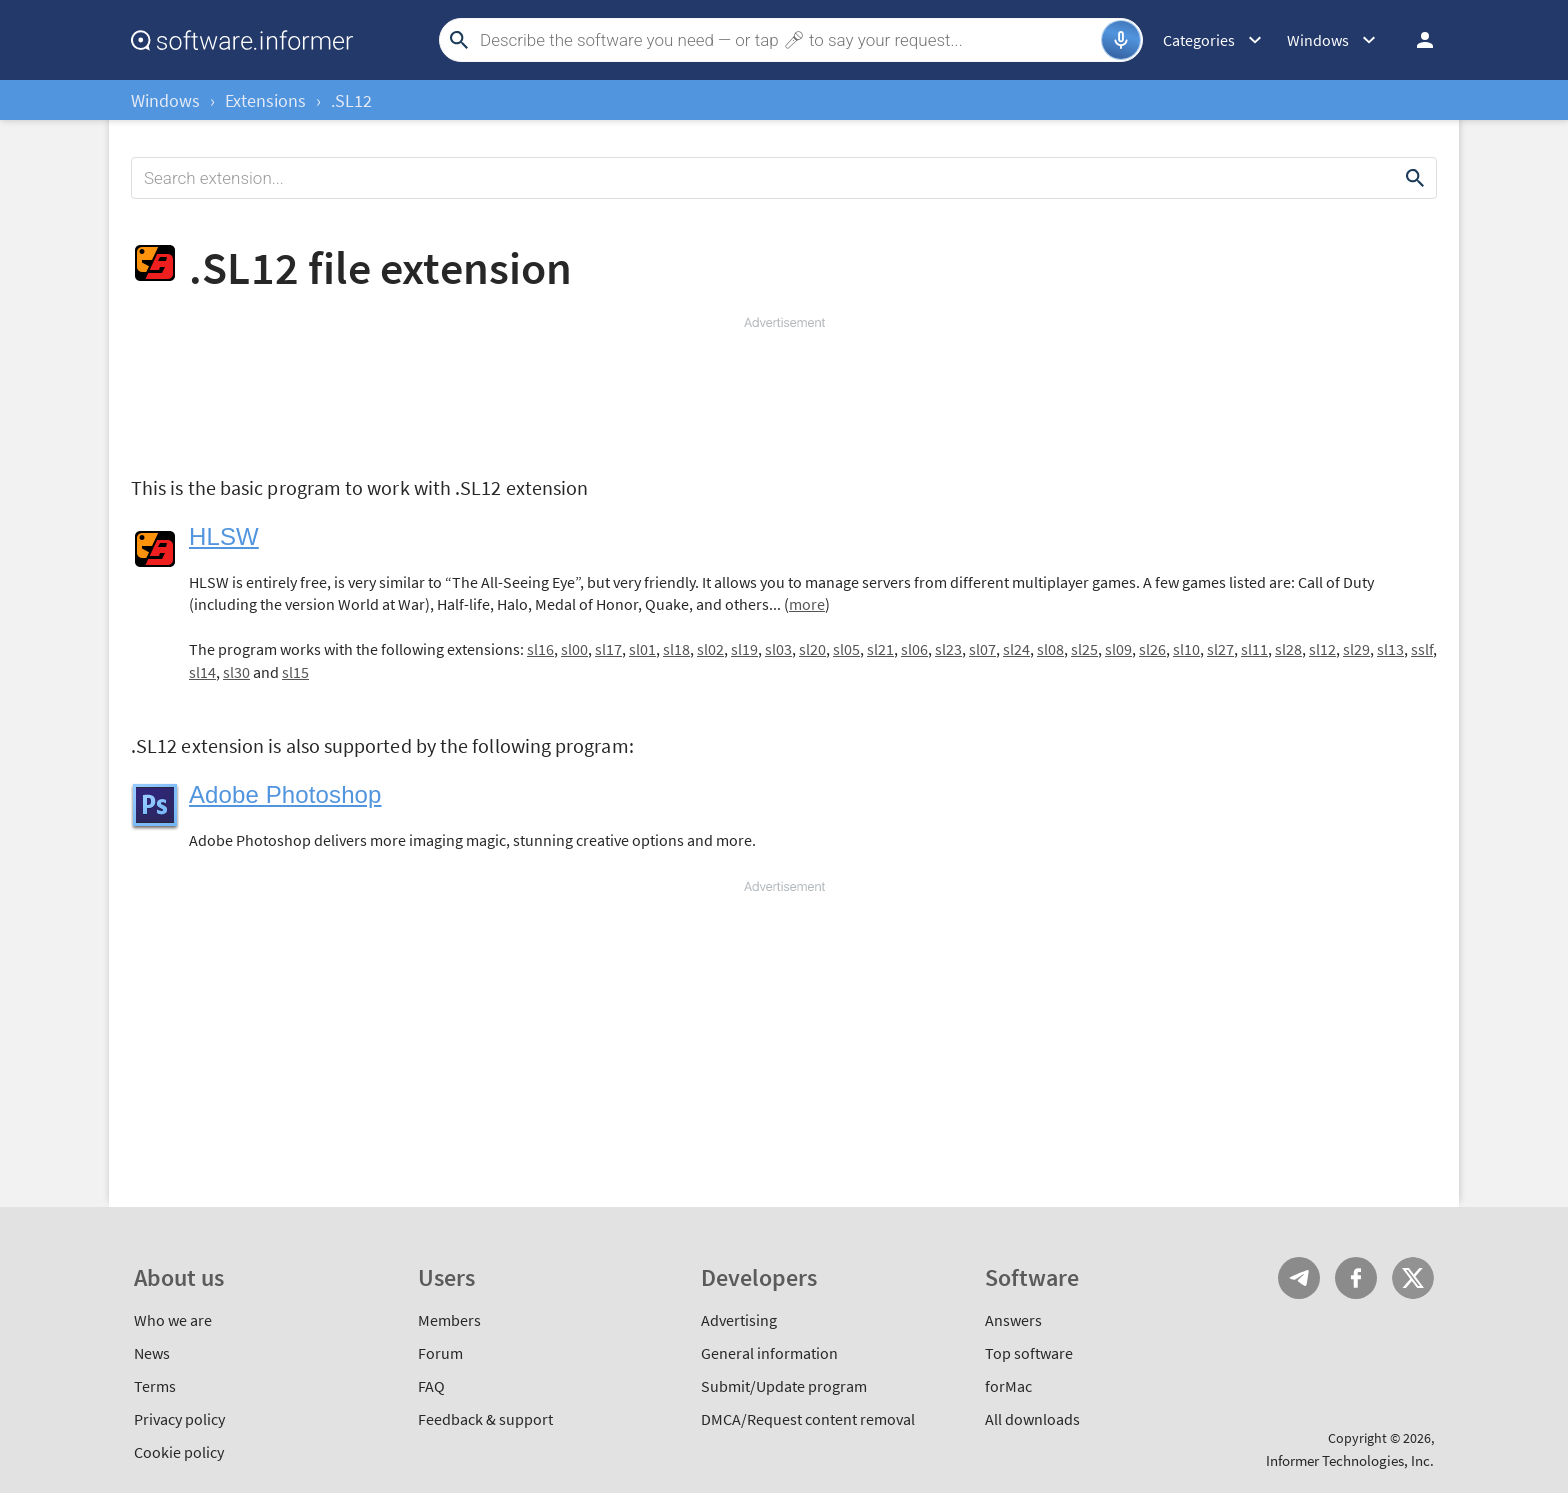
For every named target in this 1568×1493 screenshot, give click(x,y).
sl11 (1254, 649)
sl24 (1016, 649)
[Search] (788, 40)
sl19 (744, 649)
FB (1356, 1278)
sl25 (1084, 649)
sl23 (948, 649)
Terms (155, 1386)
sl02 (710, 649)
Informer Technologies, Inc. (1350, 1460)
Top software (1029, 1353)
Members (449, 1320)
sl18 (676, 649)
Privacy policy (179, 1419)
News (152, 1353)
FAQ (431, 1386)
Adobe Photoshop (285, 794)
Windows (165, 100)
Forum (440, 1353)
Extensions (265, 100)
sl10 (1186, 649)
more (807, 604)
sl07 (982, 649)
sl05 (846, 649)
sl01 (642, 649)
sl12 (1322, 649)
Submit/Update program (784, 1386)
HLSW (224, 536)
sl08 (1050, 649)
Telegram (1299, 1278)
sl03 (778, 649)
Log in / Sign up (1416, 40)
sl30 (236, 672)
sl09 (1118, 649)
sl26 (1152, 649)
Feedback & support (485, 1419)
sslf (1422, 649)
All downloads (1032, 1419)
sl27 (1220, 649)
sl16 (540, 649)
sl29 (1356, 649)
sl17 (608, 649)
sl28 (1288, 649)
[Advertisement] (784, 392)
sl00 (574, 649)
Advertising (739, 1320)
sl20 (812, 649)
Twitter (1413, 1278)
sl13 (1390, 649)
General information (769, 1353)
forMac (1008, 1386)
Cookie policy (179, 1452)
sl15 (295, 672)
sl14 (202, 672)
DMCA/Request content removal (808, 1419)
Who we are (173, 1320)
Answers (1013, 1320)
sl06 (914, 649)
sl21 (880, 649)
